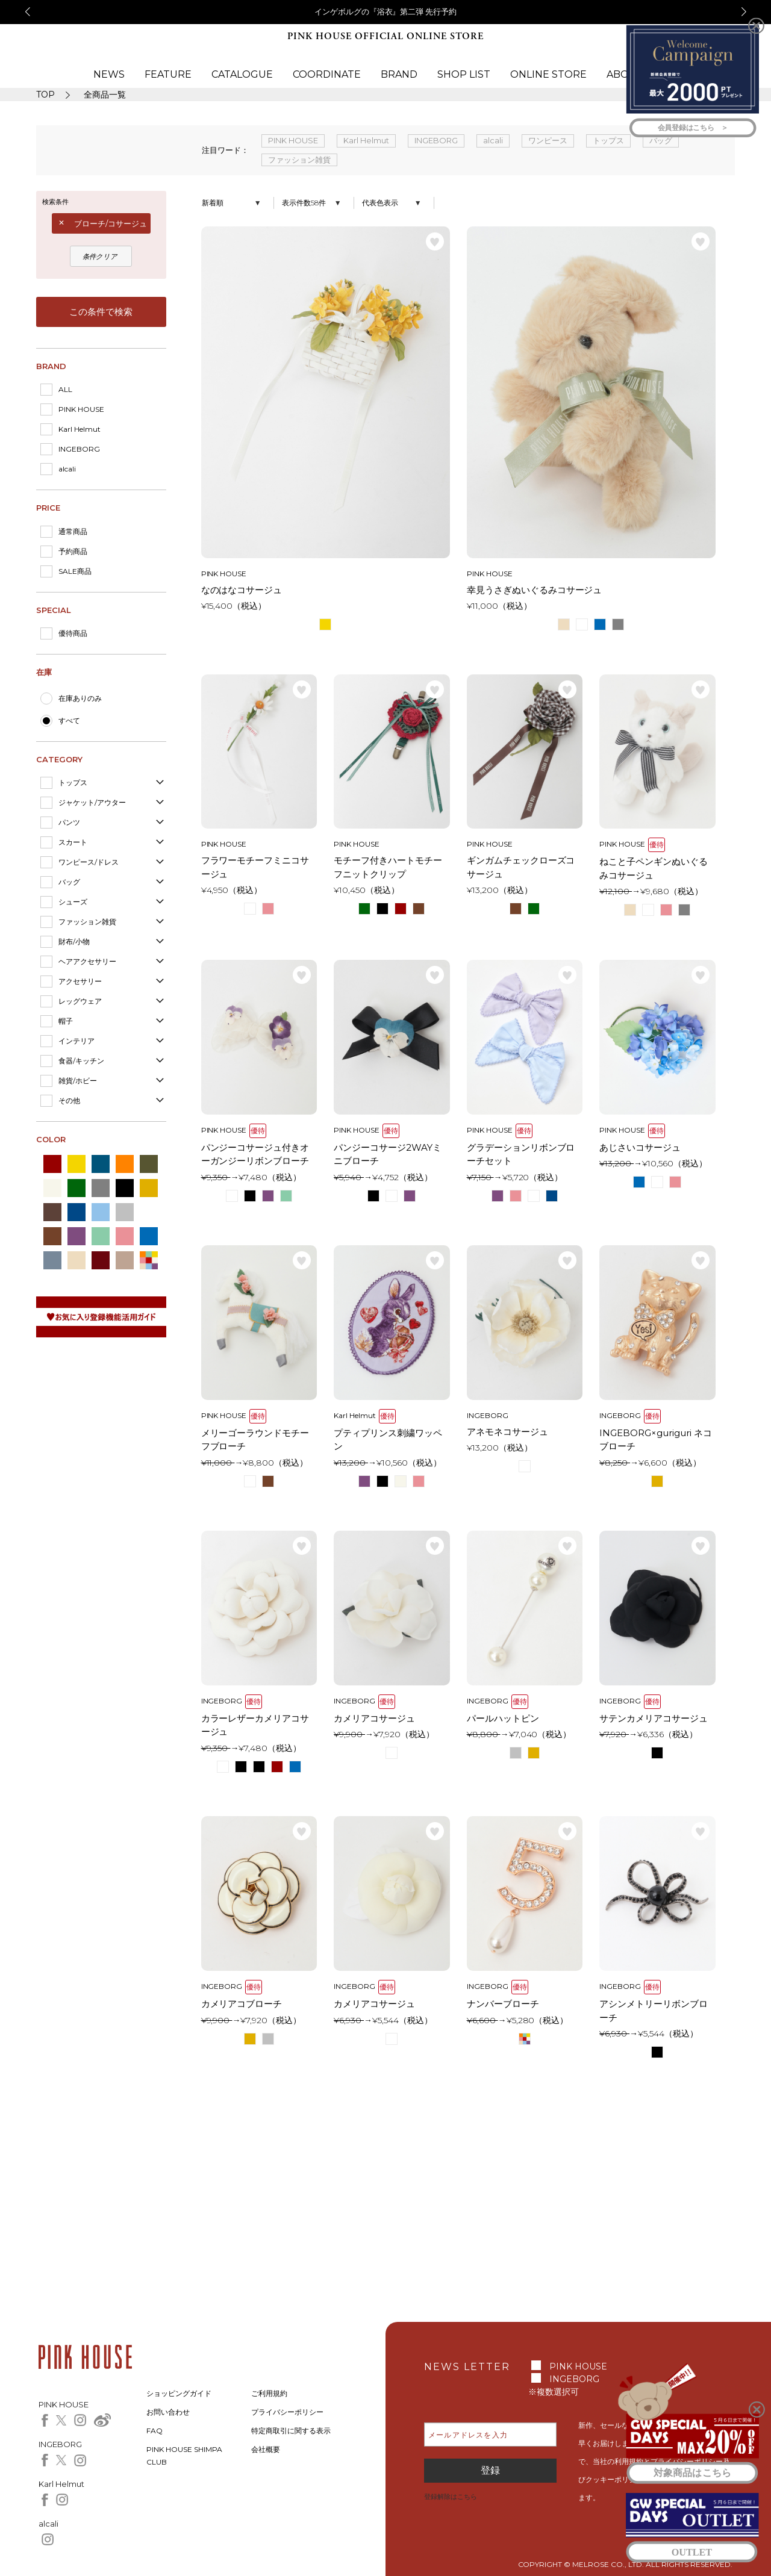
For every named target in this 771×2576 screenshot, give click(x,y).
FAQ (154, 2430)
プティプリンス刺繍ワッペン (388, 1439)
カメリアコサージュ (374, 1718)
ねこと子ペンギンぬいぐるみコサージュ (653, 868)
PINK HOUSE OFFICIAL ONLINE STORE (385, 36)
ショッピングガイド (178, 2393)
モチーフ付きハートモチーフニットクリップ (388, 867)
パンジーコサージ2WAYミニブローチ (388, 1154)
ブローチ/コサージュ (110, 223)
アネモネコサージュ (507, 1431)
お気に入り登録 (435, 241)
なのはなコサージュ (241, 590)
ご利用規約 (269, 2393)
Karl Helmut (79, 429)
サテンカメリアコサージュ (653, 1718)
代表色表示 (380, 202)
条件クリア (100, 256)
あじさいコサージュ (640, 1147)
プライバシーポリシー (287, 2411)
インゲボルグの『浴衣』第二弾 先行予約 (385, 11)
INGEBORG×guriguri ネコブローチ (655, 1439)
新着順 (212, 202)
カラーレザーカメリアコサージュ (255, 1725)
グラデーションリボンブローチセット (521, 1154)
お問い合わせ (168, 2411)
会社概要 (265, 2449)
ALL (65, 389)
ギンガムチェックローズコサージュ (521, 867)
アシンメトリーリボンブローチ (653, 2010)
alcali (67, 468)
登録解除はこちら (450, 2496)
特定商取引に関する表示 (291, 2430)
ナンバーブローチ (503, 2003)
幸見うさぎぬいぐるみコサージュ (534, 590)
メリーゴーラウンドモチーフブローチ (255, 1439)
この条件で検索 (101, 311)
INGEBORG (79, 448)
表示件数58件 (304, 202)
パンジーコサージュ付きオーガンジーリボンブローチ (255, 1154)
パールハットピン (503, 1718)
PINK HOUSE (81, 409)
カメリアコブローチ (241, 2003)
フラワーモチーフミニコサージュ (255, 867)
